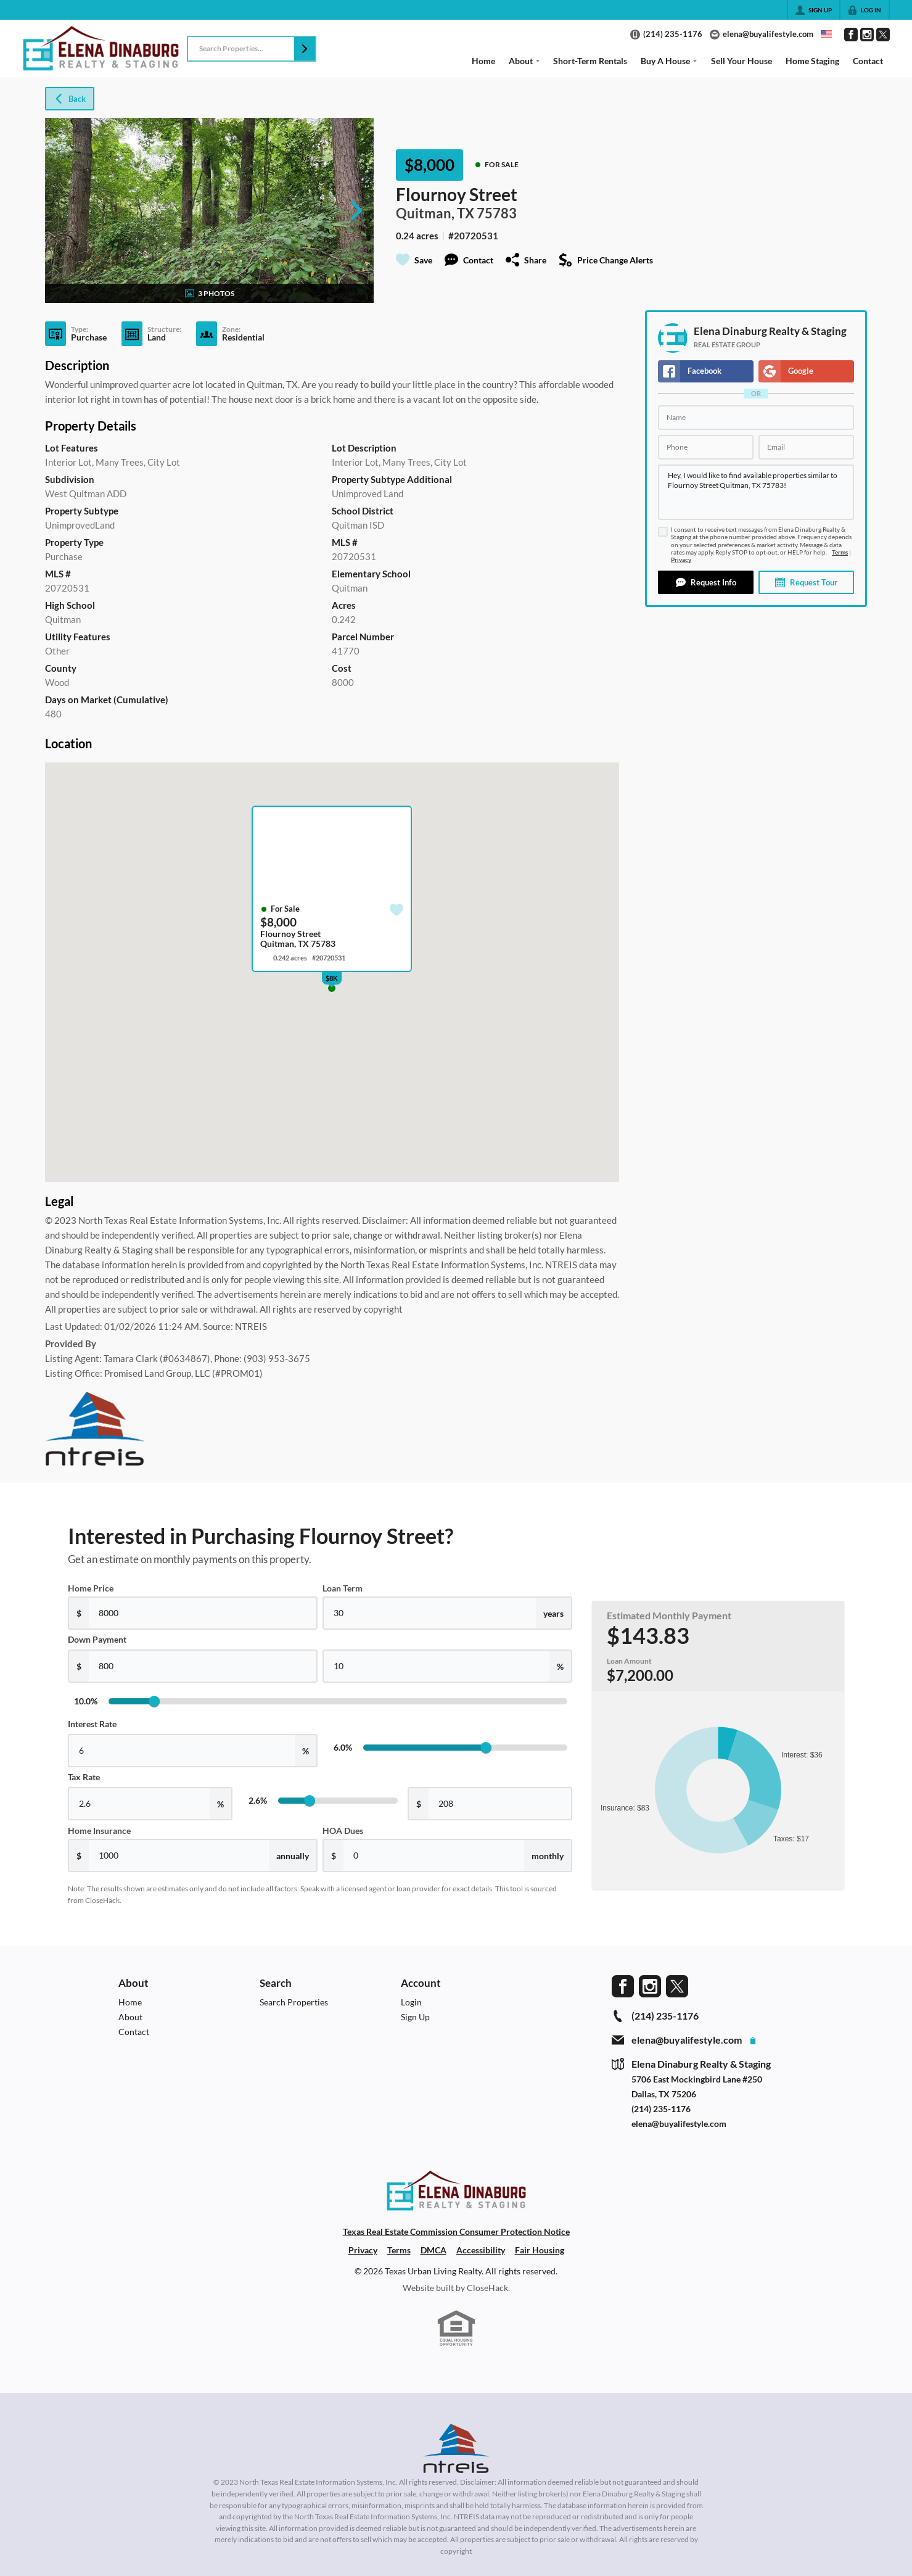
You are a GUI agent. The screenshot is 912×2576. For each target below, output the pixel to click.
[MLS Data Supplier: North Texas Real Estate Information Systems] (456, 2448)
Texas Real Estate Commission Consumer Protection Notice (456, 2231)
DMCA (433, 2250)
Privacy (681, 559)
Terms (840, 552)
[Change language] (826, 34)
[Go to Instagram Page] (867, 34)
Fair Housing (539, 2250)
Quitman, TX (435, 213)
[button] (304, 48)
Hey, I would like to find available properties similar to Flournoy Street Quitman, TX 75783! (756, 492)
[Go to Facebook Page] (851, 34)
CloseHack (487, 2287)
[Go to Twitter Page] (883, 34)
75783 (497, 213)
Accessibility (480, 2250)
